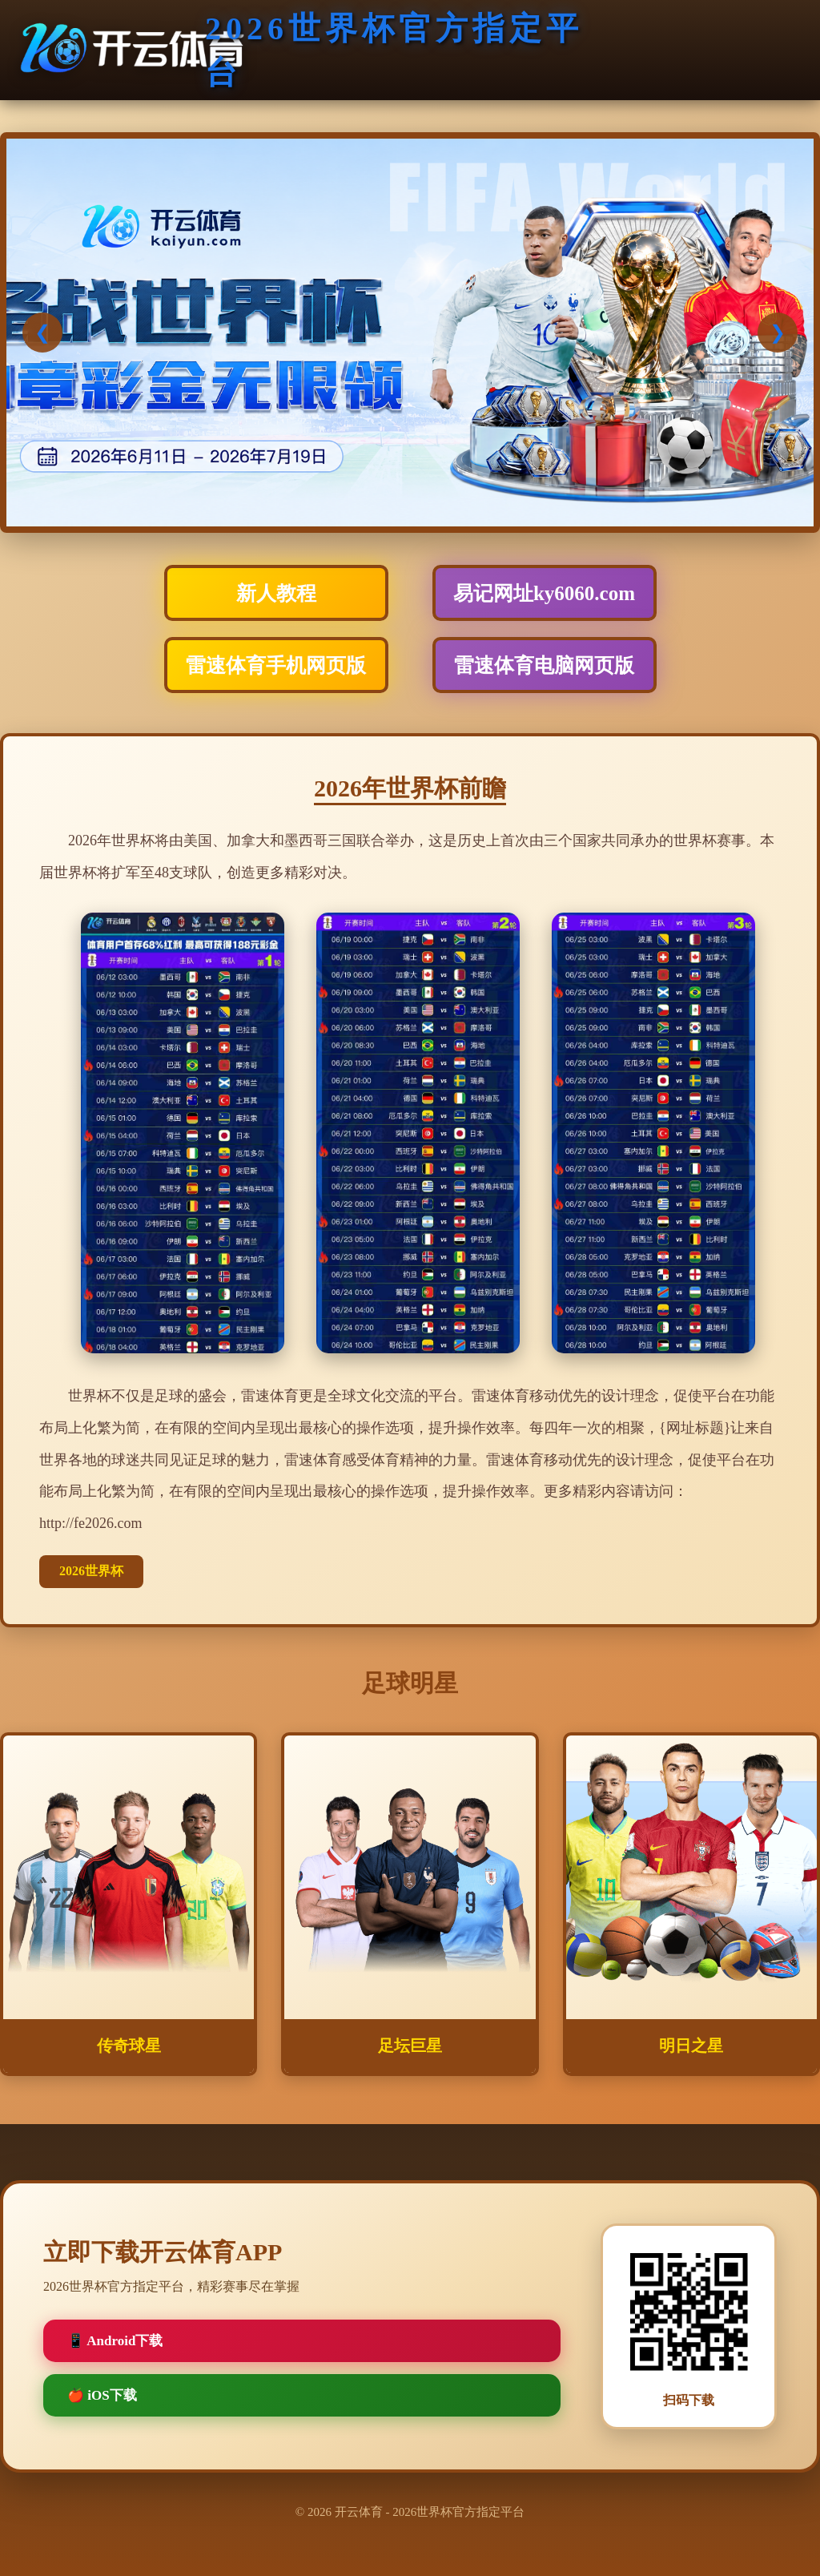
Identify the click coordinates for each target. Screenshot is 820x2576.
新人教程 (276, 593)
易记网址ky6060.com (544, 593)
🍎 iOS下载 (102, 2395)
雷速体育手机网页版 (276, 665)
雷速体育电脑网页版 (544, 665)
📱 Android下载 (115, 2340)
